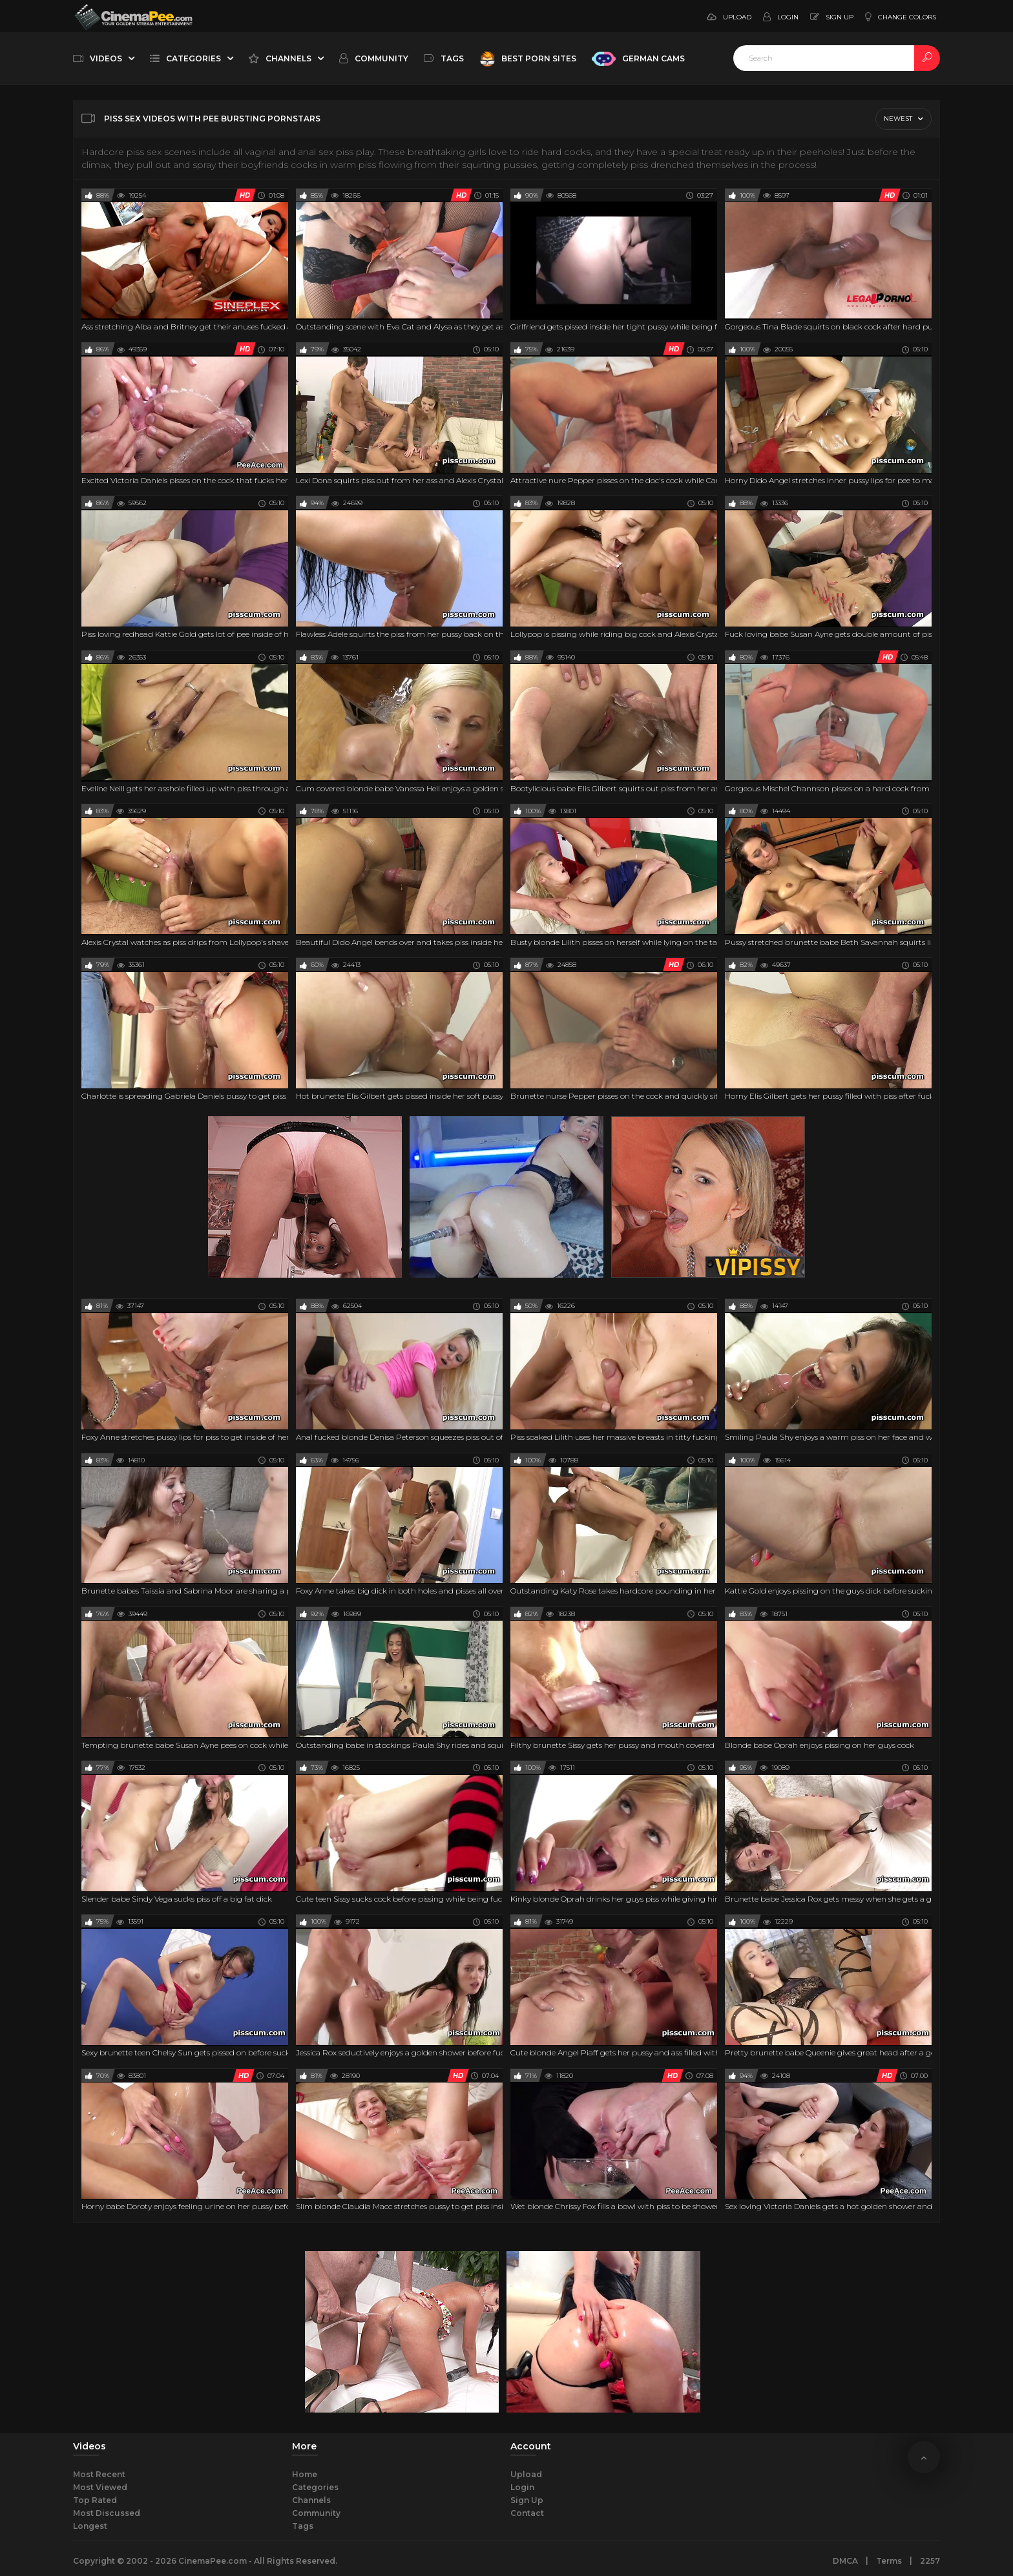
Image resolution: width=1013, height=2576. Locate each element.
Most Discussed (106, 2513)
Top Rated (95, 2500)
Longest (90, 2526)
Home (304, 2474)
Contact (527, 2513)
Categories (315, 2487)
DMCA (845, 2561)
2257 (930, 2561)
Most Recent (99, 2474)
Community (316, 2513)
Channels (311, 2500)
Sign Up (526, 2500)
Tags (302, 2526)
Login (522, 2487)
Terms (889, 2561)
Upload (526, 2474)
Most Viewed (100, 2487)
